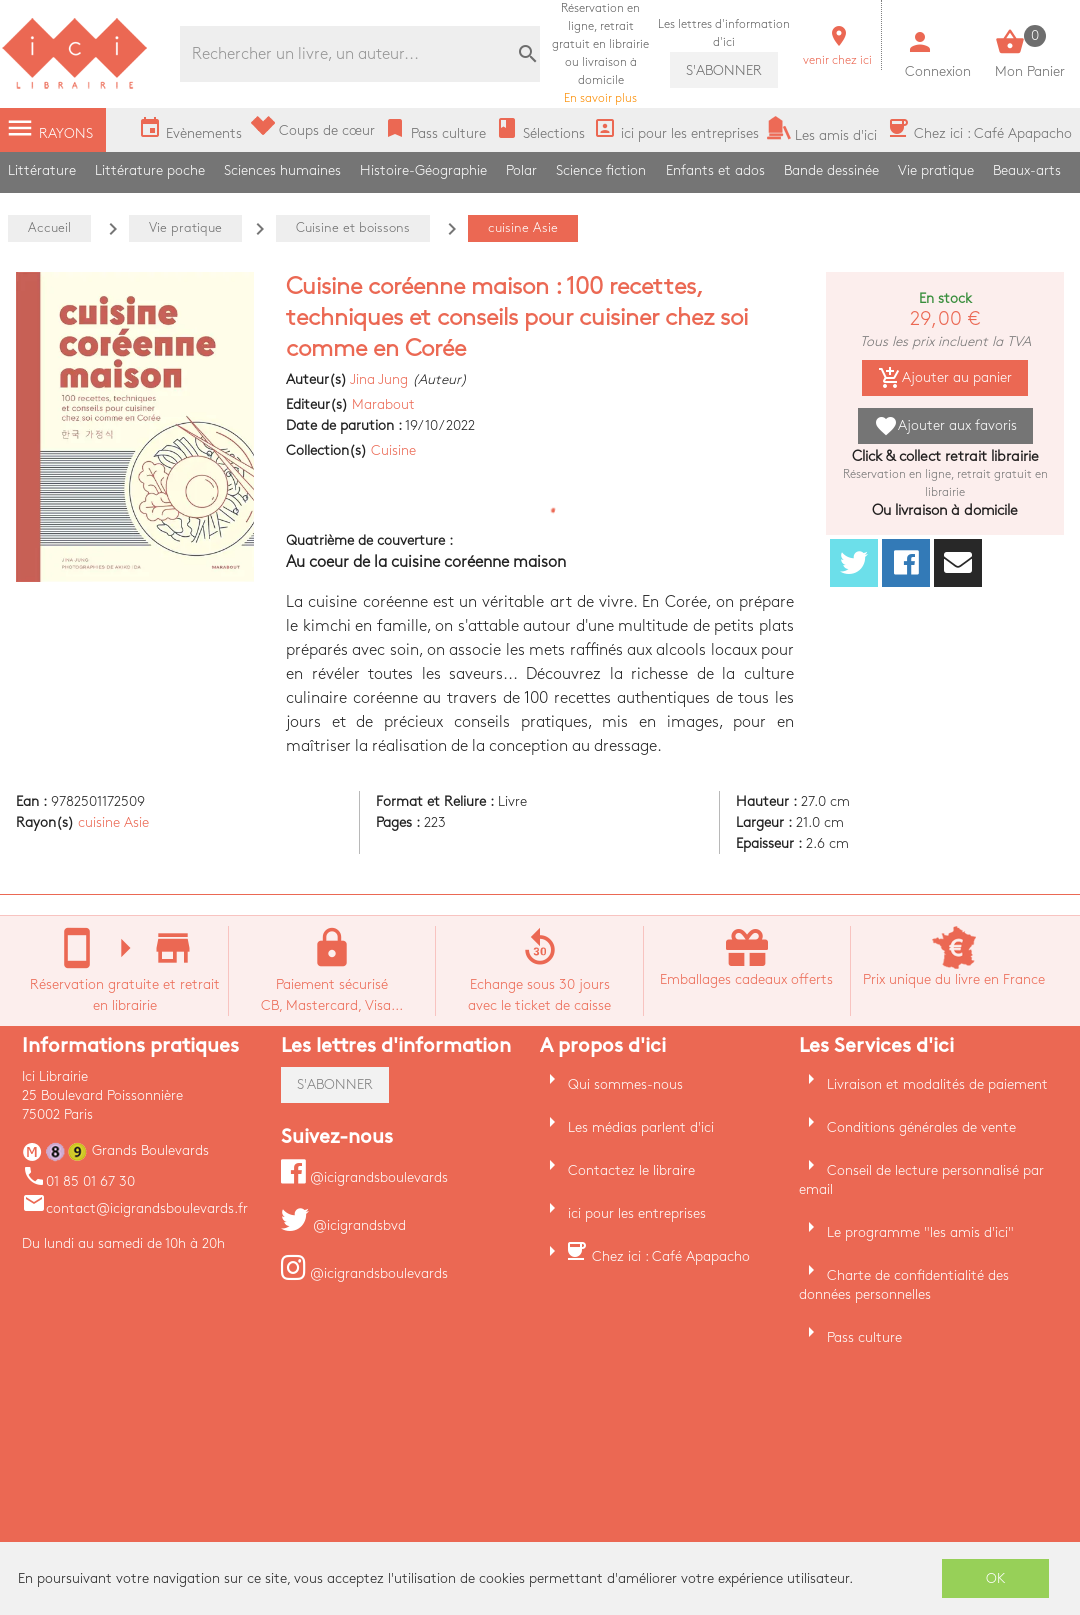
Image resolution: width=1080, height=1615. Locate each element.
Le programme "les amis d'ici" (920, 1232)
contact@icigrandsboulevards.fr (135, 1208)
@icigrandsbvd (343, 1225)
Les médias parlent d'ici (641, 1127)
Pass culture (864, 1337)
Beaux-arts (1027, 170)
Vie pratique (936, 170)
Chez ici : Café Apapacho (671, 1256)
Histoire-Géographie (423, 170)
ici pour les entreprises (637, 1213)
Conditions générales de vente (921, 1127)
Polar (521, 170)
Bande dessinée (831, 170)
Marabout (383, 404)
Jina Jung (379, 379)
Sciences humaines (282, 170)
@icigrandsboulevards (364, 1177)
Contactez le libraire (631, 1170)
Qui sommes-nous (625, 1084)
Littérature (42, 170)
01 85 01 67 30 (78, 1181)
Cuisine (393, 450)
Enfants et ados (715, 170)
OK (996, 1578)
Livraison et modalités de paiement (937, 1084)
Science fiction (601, 170)
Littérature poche (150, 170)
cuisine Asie (113, 822)
